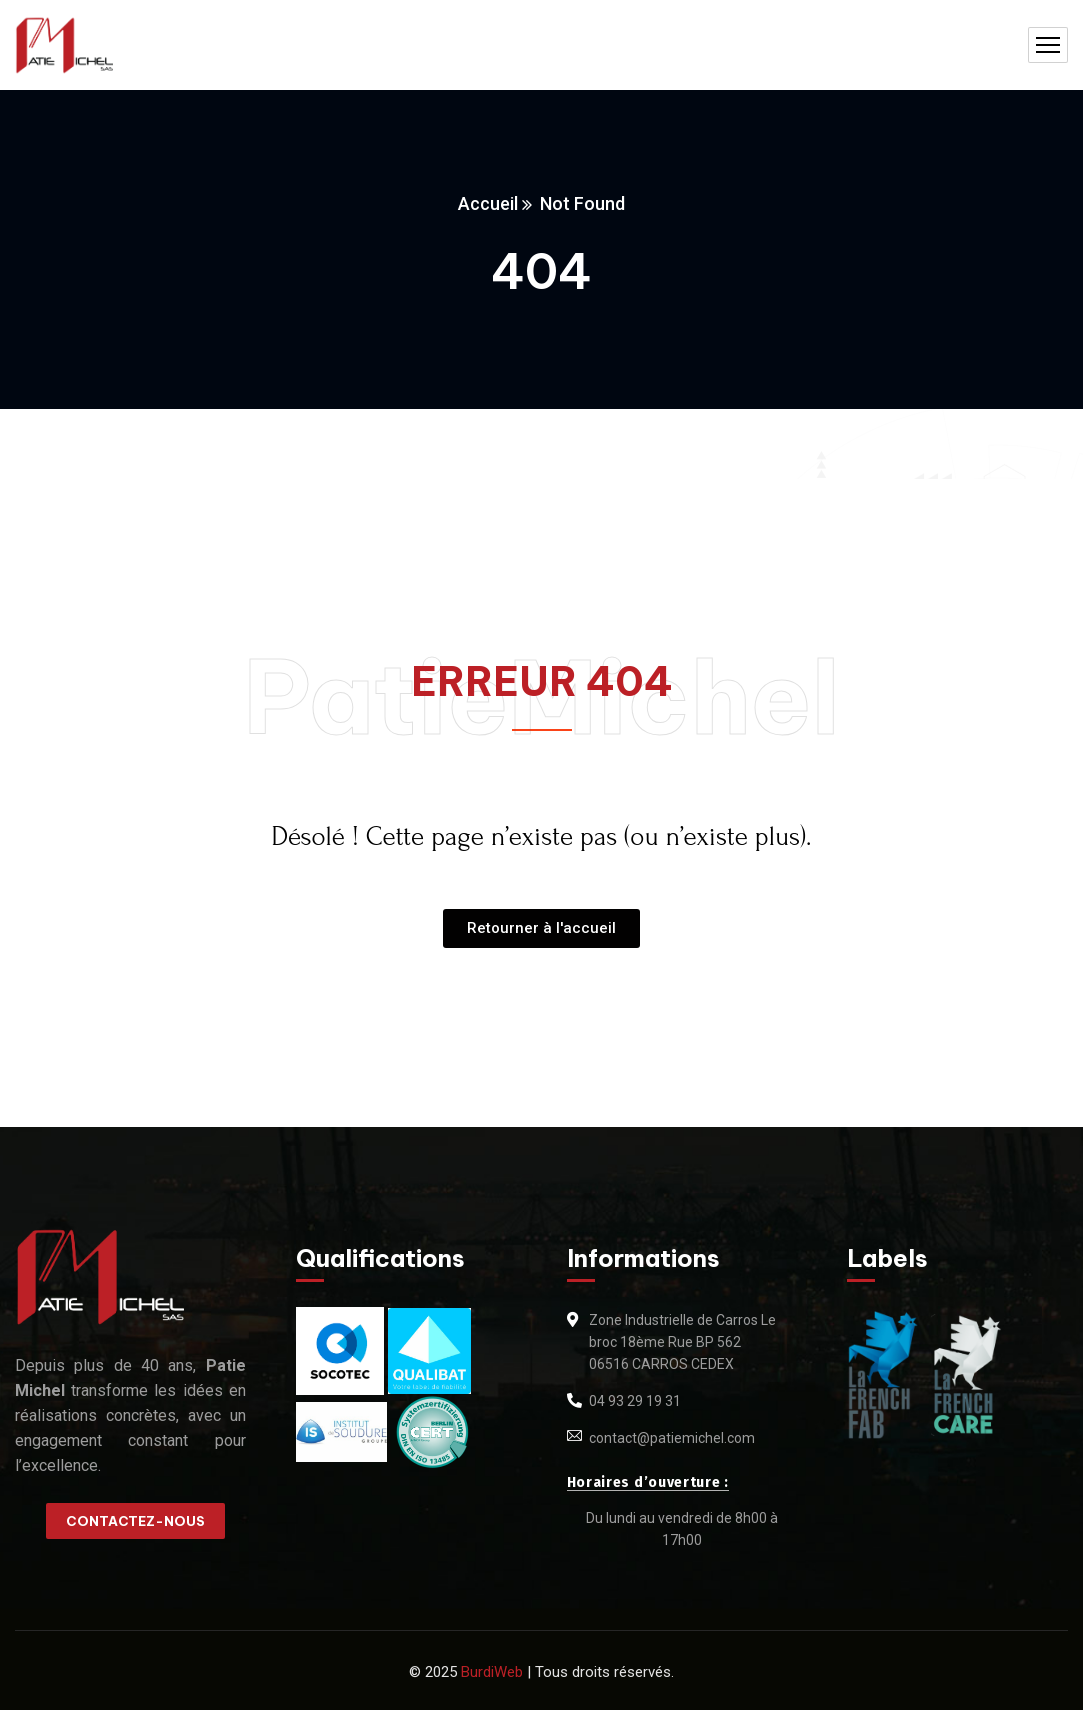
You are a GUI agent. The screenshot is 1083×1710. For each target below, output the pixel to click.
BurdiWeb (492, 1672)
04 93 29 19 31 (635, 1401)
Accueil (488, 203)
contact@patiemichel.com (672, 1438)
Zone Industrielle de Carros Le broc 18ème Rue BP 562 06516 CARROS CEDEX (682, 1342)
